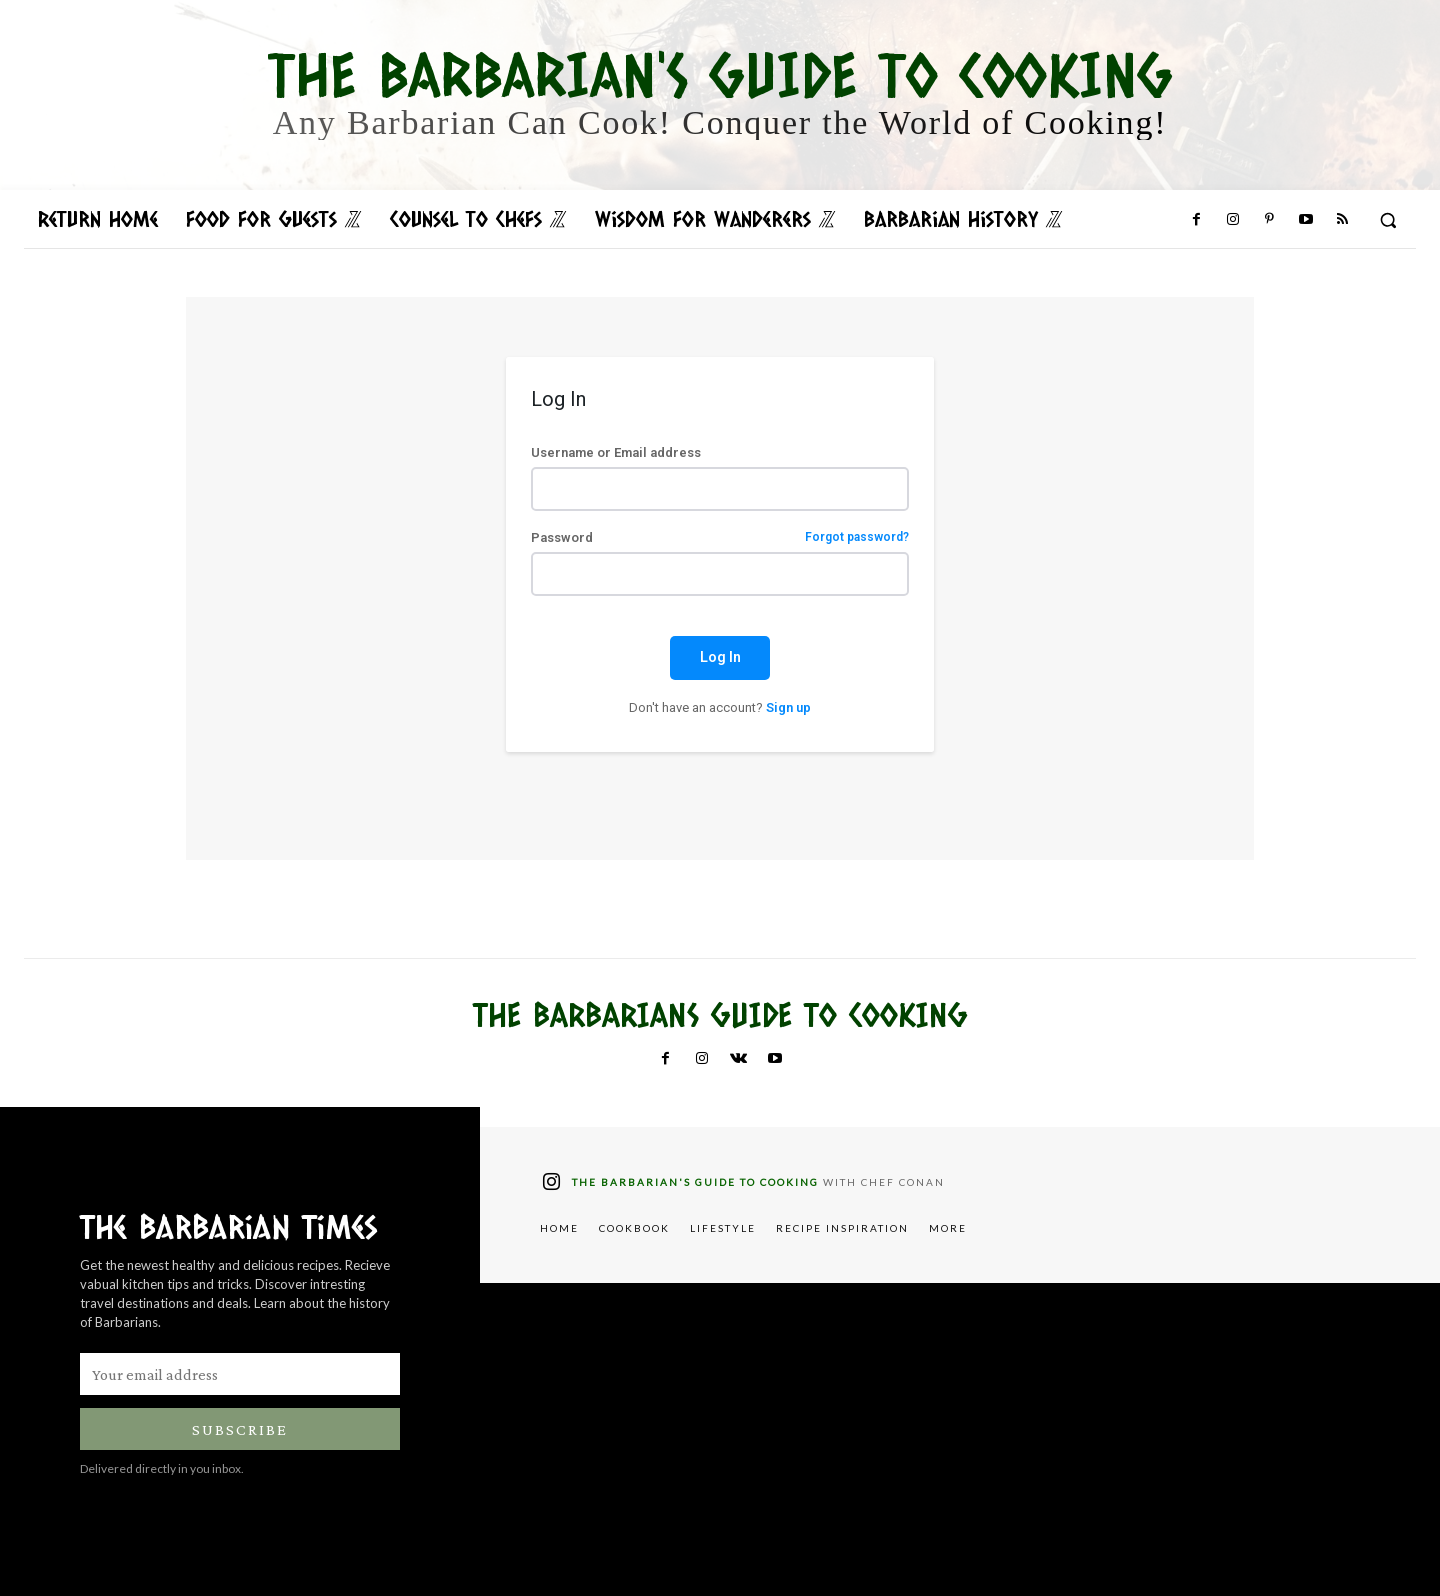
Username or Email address (616, 452)
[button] (1388, 220)
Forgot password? (857, 537)
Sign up (788, 707)
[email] (240, 1374)
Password (719, 537)
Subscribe (240, 1429)
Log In (720, 657)
